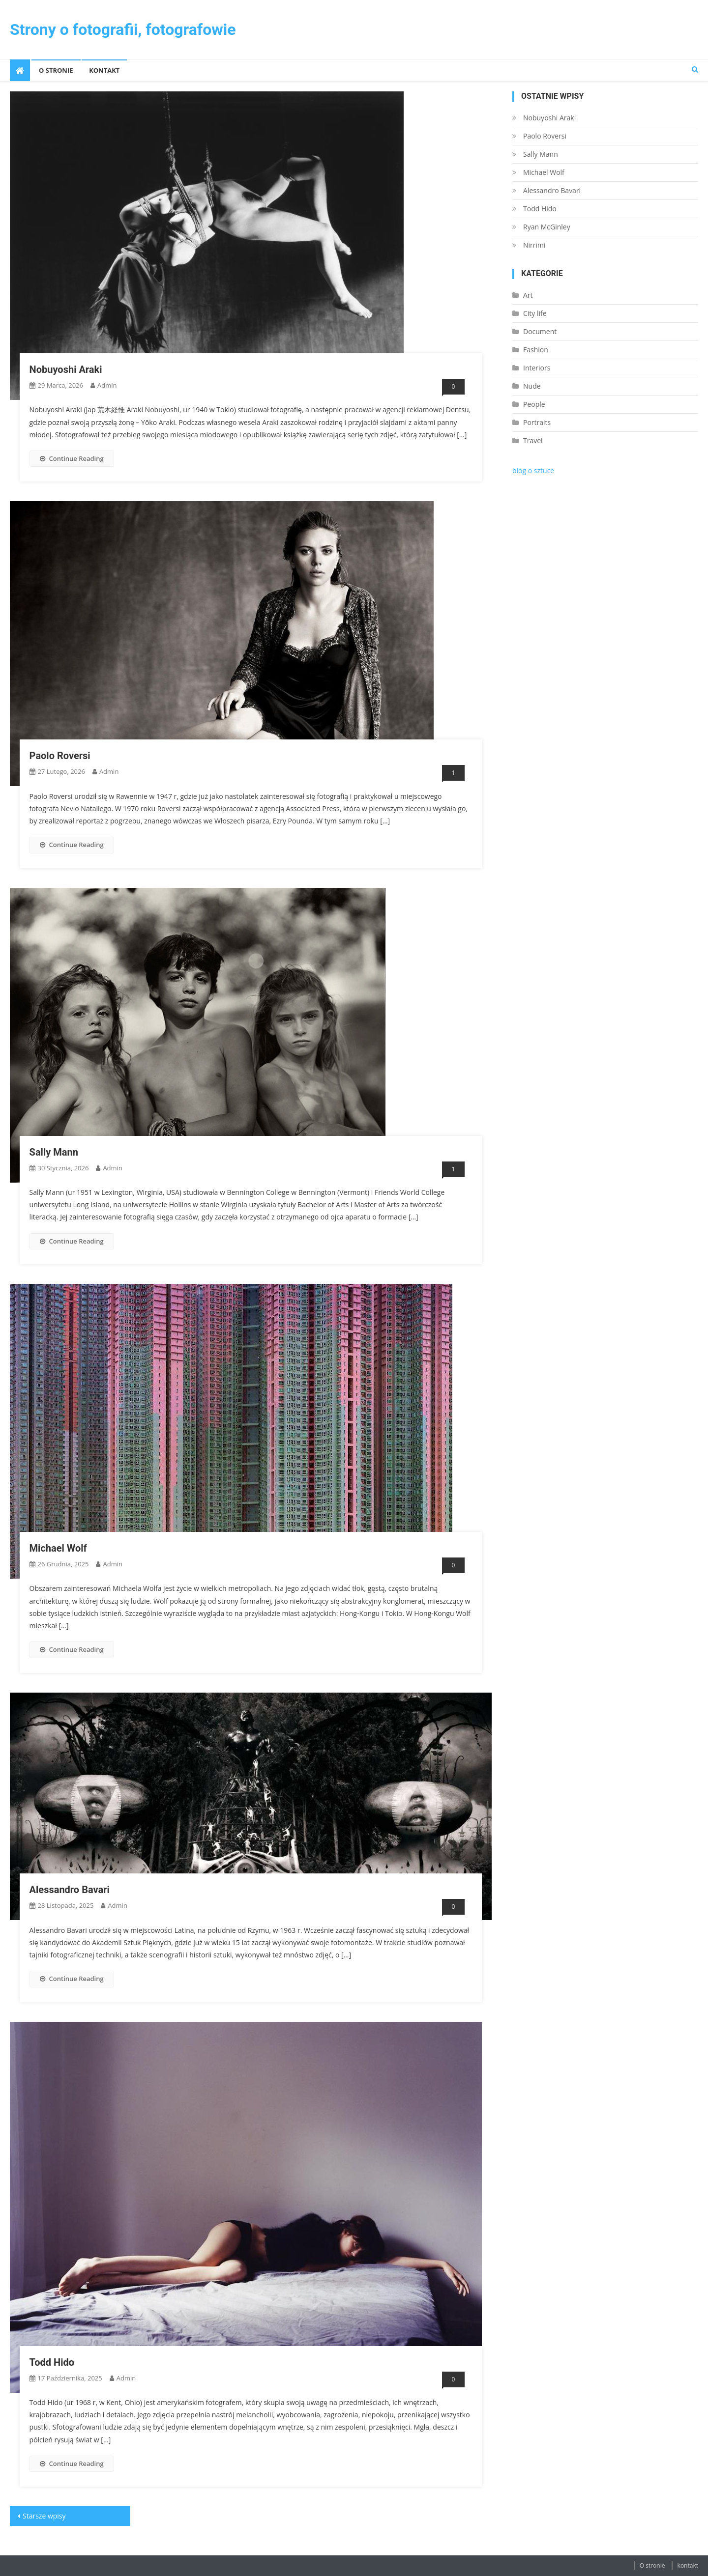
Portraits (537, 422)
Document (540, 331)
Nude (532, 386)
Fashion (535, 349)
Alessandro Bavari (70, 1890)
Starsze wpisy (44, 2515)
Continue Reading (72, 458)
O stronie (56, 70)
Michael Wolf (58, 1548)
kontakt (104, 70)
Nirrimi (534, 245)
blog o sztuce (533, 470)
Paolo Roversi (60, 756)
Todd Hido (52, 2362)
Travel (533, 440)
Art (528, 295)
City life (535, 313)
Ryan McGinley (546, 226)
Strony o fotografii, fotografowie (123, 29)
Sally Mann (54, 1152)
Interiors (536, 367)
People (534, 404)
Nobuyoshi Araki (66, 369)
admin (107, 385)
